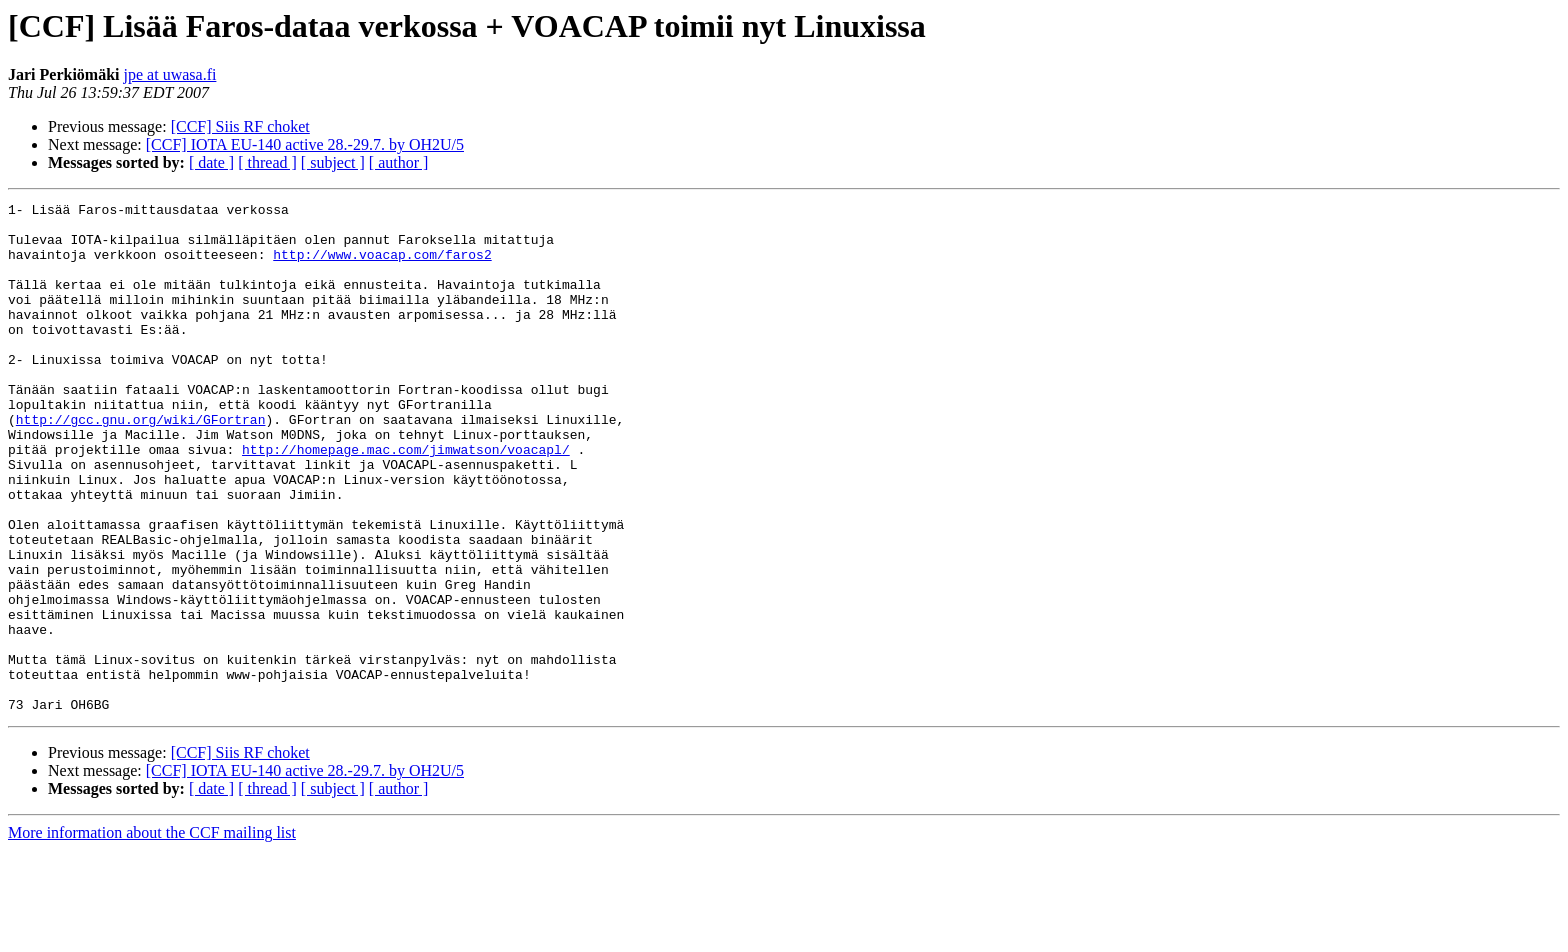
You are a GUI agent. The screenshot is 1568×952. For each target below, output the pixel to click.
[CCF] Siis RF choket (240, 126)
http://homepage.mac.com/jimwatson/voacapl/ (406, 500)
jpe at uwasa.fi (170, 74)
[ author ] (399, 162)
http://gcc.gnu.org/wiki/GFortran (141, 464)
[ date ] (211, 162)
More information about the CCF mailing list (152, 934)
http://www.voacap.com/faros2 (382, 266)
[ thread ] (267, 162)
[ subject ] (333, 162)
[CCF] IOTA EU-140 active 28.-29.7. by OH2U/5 (305, 144)
